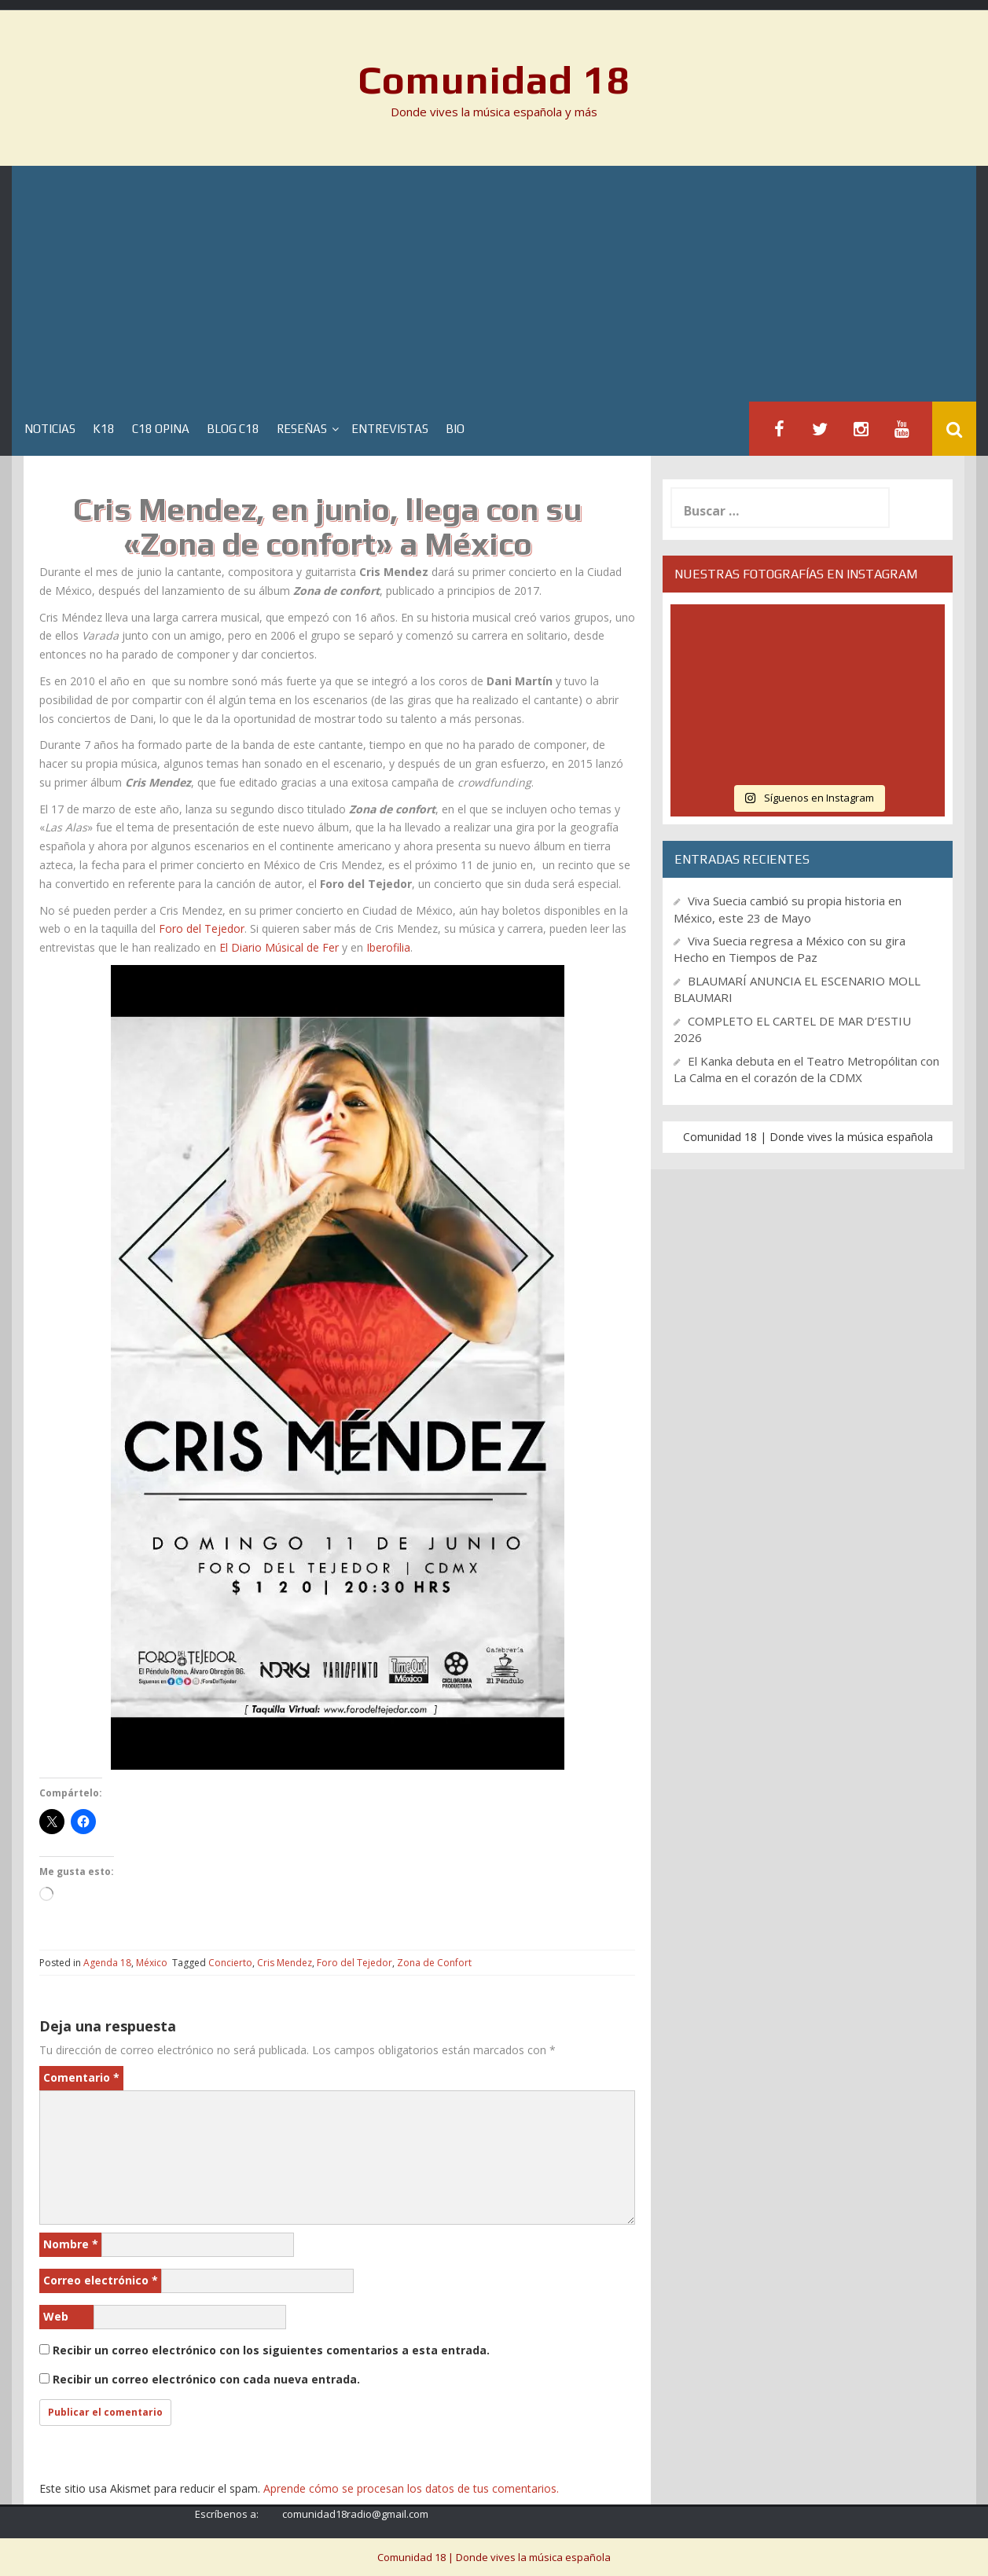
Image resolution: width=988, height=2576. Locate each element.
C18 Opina (160, 428)
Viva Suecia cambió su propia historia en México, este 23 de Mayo (788, 909)
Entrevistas (389, 428)
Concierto (230, 1962)
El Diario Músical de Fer (279, 947)
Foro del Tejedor (201, 928)
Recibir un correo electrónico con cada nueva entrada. (206, 2379)
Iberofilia (388, 947)
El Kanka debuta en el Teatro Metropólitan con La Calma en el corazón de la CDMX (806, 1069)
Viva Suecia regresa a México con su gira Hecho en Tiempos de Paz (789, 949)
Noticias (49, 428)
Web (55, 2316)
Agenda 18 (107, 1962)
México (151, 1962)
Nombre (70, 2244)
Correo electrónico (100, 2280)
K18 (104, 428)
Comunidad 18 (494, 79)
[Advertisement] (494, 284)
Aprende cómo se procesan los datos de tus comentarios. (411, 2488)
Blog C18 (233, 428)
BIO (455, 428)
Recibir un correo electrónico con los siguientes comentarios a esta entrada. (271, 2350)
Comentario (81, 2077)
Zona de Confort (434, 1962)
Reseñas (302, 428)
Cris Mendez (284, 1962)
